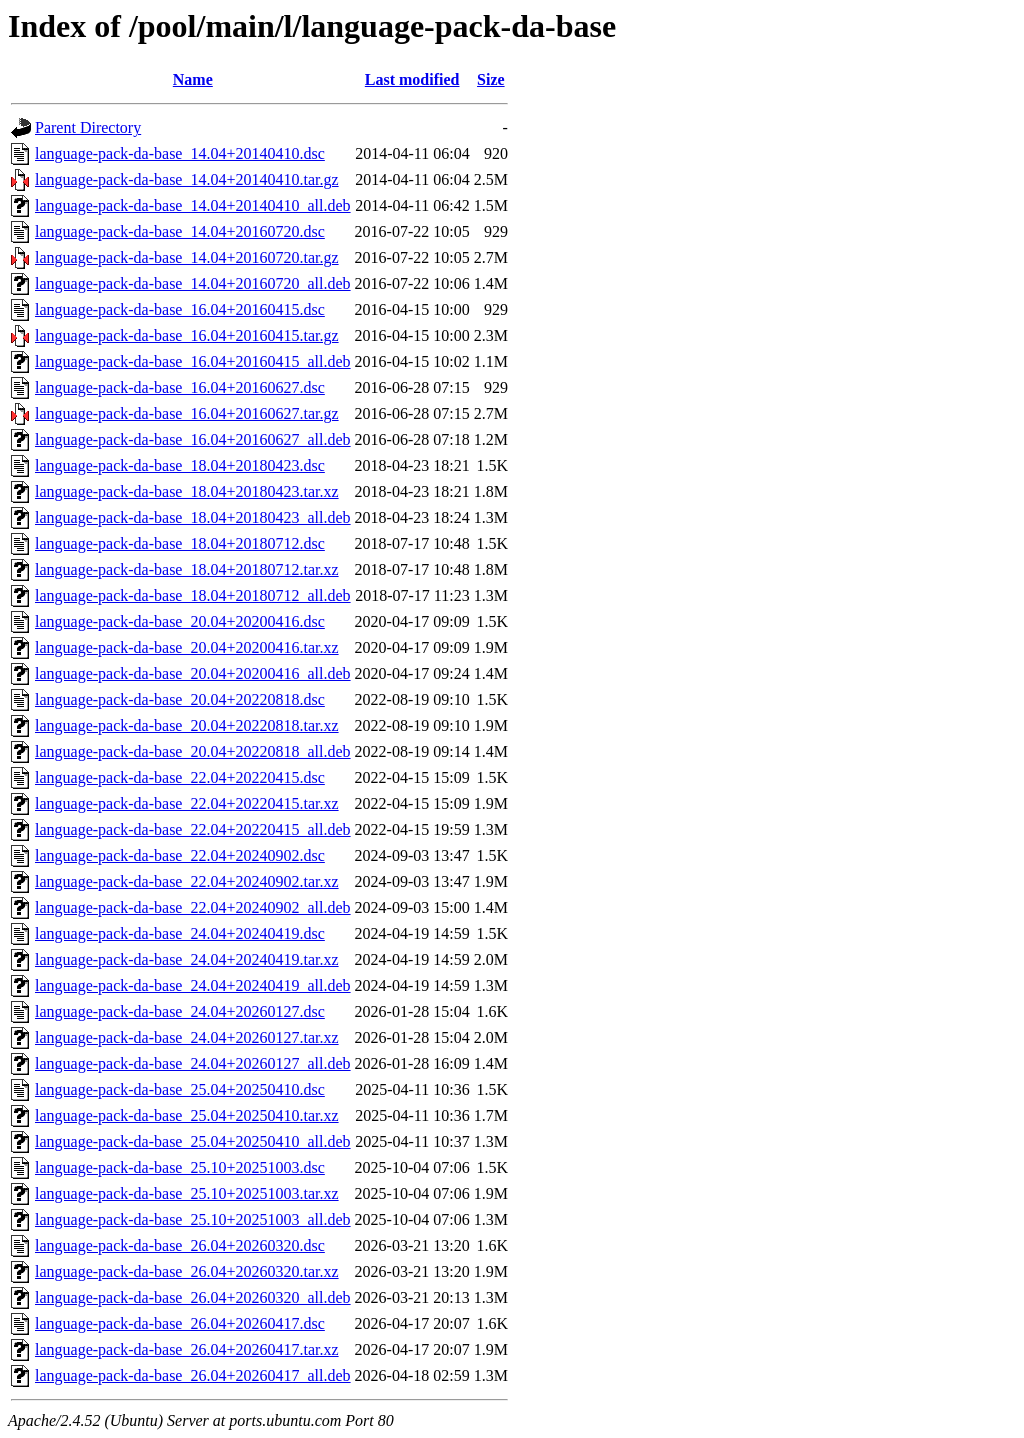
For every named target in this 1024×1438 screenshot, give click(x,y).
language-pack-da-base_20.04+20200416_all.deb (193, 673)
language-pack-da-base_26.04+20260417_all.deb (193, 1375)
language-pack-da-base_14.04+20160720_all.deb (193, 283)
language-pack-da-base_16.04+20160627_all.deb (193, 439)
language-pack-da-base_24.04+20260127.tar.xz (187, 1037)
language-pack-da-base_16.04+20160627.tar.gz (187, 413)
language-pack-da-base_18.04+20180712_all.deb (193, 595)
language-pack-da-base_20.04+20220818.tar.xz (187, 725)
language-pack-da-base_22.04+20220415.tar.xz (187, 803)
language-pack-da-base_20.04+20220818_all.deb (193, 751)
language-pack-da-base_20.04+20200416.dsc (180, 621)
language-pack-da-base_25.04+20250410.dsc (180, 1089)
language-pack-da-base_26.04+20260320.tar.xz (187, 1271)
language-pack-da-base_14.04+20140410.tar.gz (187, 179)
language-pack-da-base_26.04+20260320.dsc (180, 1245)
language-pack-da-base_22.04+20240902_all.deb (193, 907)
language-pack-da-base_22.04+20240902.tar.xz (187, 881)
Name (193, 79)
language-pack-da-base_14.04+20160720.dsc (180, 231)
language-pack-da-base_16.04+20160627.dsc (180, 387)
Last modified (412, 79)
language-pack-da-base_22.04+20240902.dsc (180, 855)
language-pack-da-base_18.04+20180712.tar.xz (187, 569)
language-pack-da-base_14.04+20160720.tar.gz (187, 257)
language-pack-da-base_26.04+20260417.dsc (180, 1323)
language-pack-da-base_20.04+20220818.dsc (180, 699)
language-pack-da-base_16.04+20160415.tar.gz (187, 335)
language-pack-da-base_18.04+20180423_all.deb (193, 517)
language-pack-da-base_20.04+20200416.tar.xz (187, 647)
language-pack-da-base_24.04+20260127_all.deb (193, 1063)
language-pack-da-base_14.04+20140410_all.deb (193, 205)
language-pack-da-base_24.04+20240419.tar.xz (187, 959)
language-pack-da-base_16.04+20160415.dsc (180, 309)
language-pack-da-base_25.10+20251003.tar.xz (187, 1193)
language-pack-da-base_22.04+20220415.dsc (180, 777)
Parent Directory (88, 127)
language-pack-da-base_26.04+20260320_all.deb (193, 1297)
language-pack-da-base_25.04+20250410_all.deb (193, 1141)
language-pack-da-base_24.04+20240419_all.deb (193, 985)
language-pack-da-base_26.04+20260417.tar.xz (187, 1349)
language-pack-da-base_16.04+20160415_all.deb (193, 361)
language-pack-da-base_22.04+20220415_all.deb (193, 829)
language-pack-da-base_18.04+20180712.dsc (180, 543)
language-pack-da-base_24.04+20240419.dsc (180, 933)
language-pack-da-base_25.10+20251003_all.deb (193, 1219)
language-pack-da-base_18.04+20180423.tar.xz (187, 491)
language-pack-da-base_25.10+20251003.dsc (180, 1167)
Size (491, 79)
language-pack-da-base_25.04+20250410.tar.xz (187, 1115)
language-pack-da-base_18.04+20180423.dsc (180, 465)
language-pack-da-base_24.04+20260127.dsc (180, 1011)
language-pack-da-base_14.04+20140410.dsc (180, 153)
